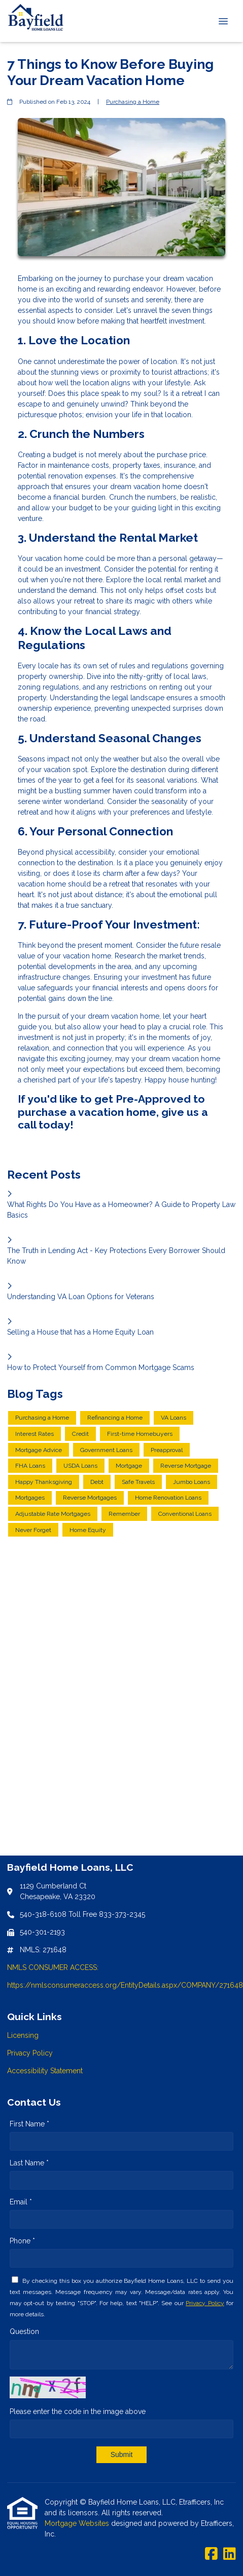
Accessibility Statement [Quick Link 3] (45, 2071)
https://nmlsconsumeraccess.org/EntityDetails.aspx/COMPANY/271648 (125, 1985)
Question (24, 2331)
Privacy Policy (205, 2303)
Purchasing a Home (132, 101)
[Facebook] (211, 2554)
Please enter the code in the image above (78, 2411)
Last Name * (29, 2163)
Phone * (22, 2241)
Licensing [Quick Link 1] (23, 2035)
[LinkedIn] (229, 2554)
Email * (21, 2202)
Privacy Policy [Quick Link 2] (30, 2053)
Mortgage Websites (78, 2523)
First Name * (29, 2124)
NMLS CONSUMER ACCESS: (52, 1967)
